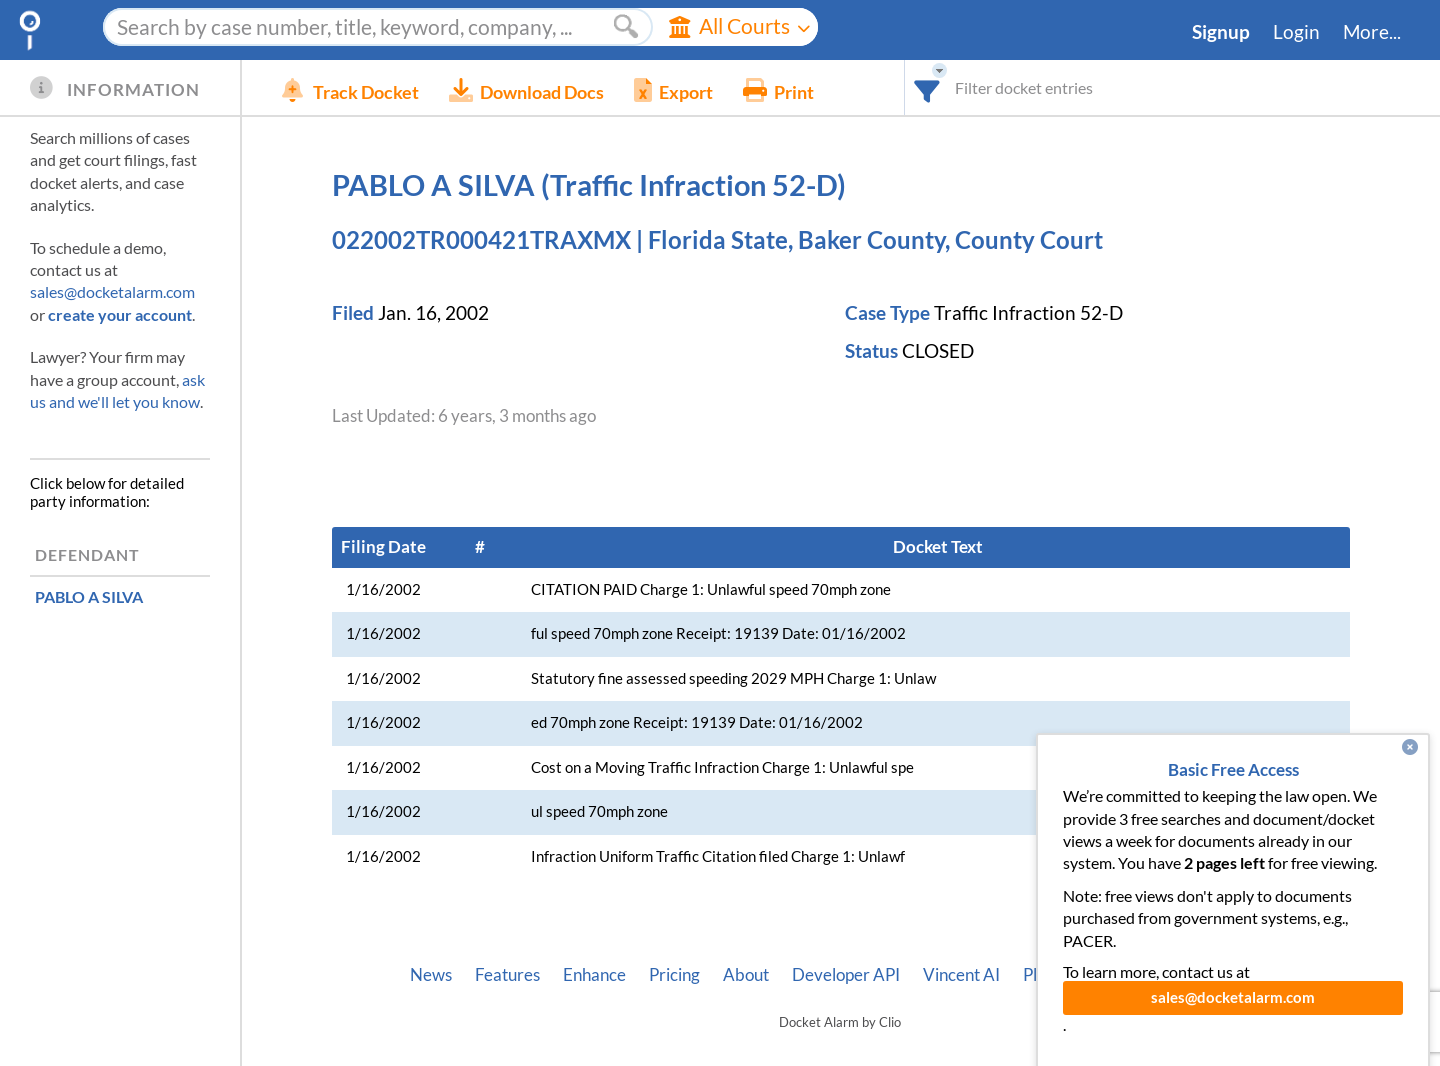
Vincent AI (961, 975)
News (431, 975)
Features (507, 975)
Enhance (594, 975)
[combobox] (927, 87)
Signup (1221, 32)
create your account (120, 314)
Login (1296, 32)
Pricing (674, 975)
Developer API (846, 975)
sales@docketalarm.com (112, 291)
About (746, 975)
